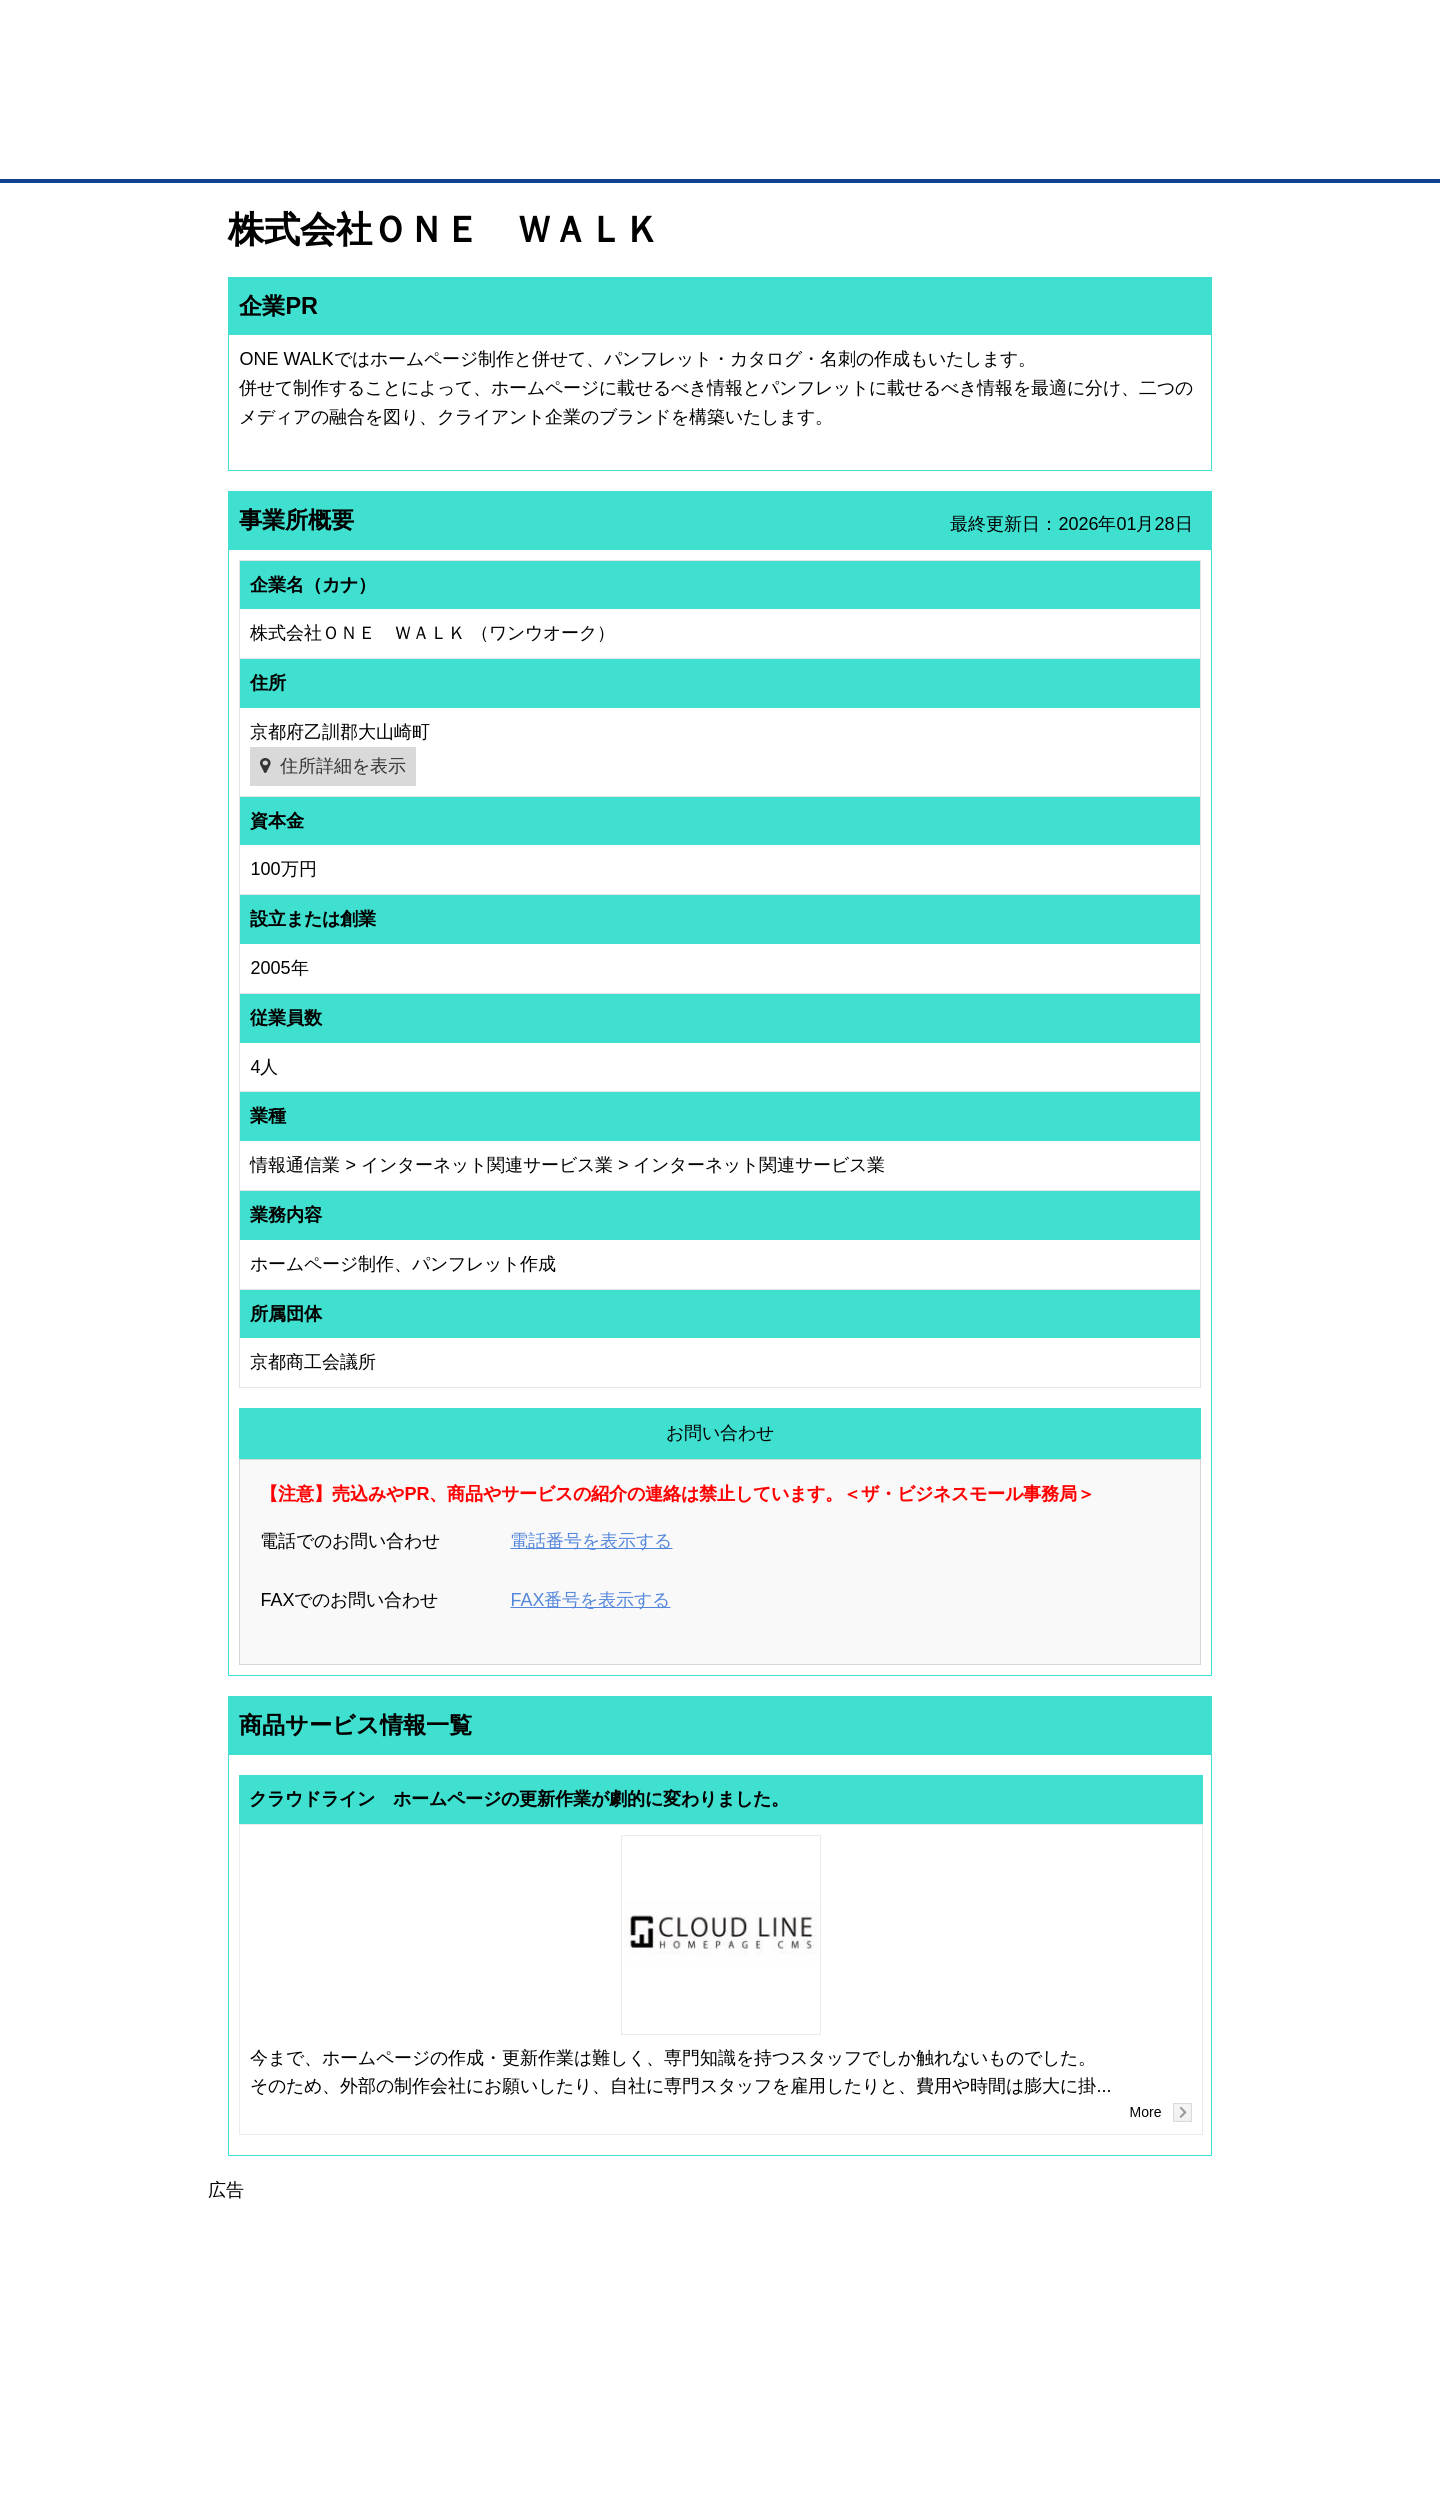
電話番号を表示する (591, 1541)
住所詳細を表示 (343, 766)
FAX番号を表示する (590, 1600)
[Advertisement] (720, 2344)
